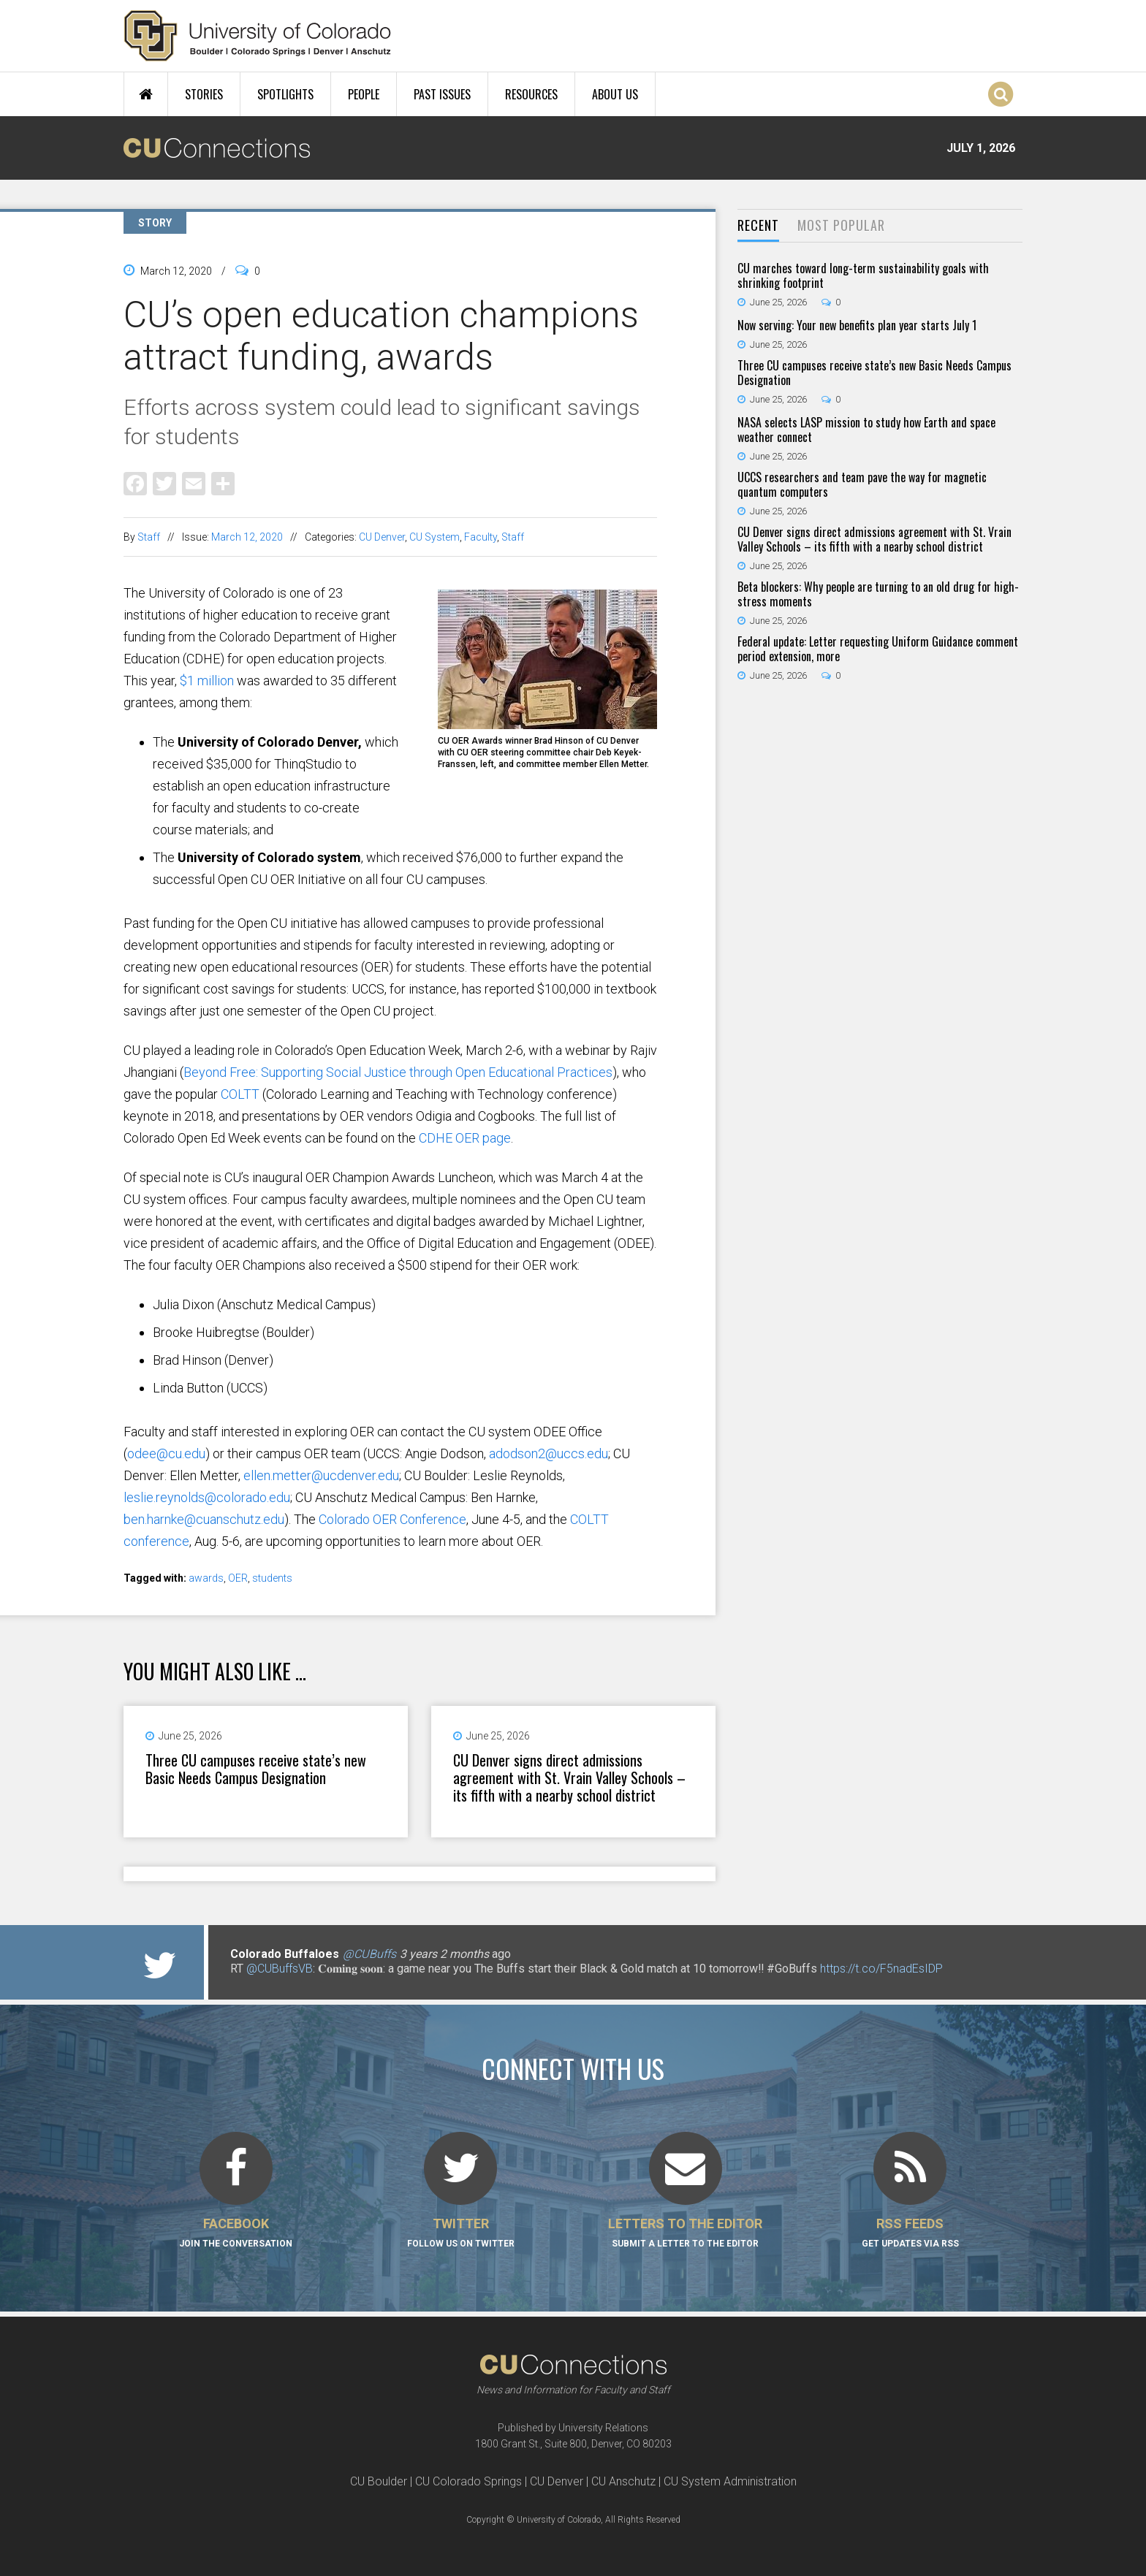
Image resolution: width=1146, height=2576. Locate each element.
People (363, 94)
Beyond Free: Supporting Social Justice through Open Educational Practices (397, 1072)
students (272, 1578)
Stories (204, 94)
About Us (615, 94)
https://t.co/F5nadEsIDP (881, 1968)
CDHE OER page (463, 1138)
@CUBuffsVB (279, 1968)
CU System (434, 537)
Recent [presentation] (758, 225)
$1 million (207, 680)
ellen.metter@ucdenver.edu (321, 1475)
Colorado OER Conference (392, 1519)
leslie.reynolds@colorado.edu (207, 1497)
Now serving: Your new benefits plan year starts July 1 (856, 325)
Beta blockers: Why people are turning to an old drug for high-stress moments (878, 594)
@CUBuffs (369, 1954)
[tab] (758, 226)
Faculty (480, 537)
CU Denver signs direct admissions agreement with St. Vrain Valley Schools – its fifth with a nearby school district (569, 1777)
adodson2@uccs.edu (548, 1453)
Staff (148, 537)
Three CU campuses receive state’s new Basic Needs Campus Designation (255, 1768)
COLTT (238, 1094)
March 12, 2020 (247, 537)
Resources (531, 94)
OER (238, 1578)
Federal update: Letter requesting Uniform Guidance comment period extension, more (877, 649)
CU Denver (382, 537)
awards (206, 1578)
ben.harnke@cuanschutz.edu (204, 1519)
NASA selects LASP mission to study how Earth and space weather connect (866, 430)
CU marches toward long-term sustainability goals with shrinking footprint (863, 275)
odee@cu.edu (166, 1453)
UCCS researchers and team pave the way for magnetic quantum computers (862, 484)
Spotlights (285, 94)
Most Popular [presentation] (841, 225)
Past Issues (442, 94)
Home (145, 94)
